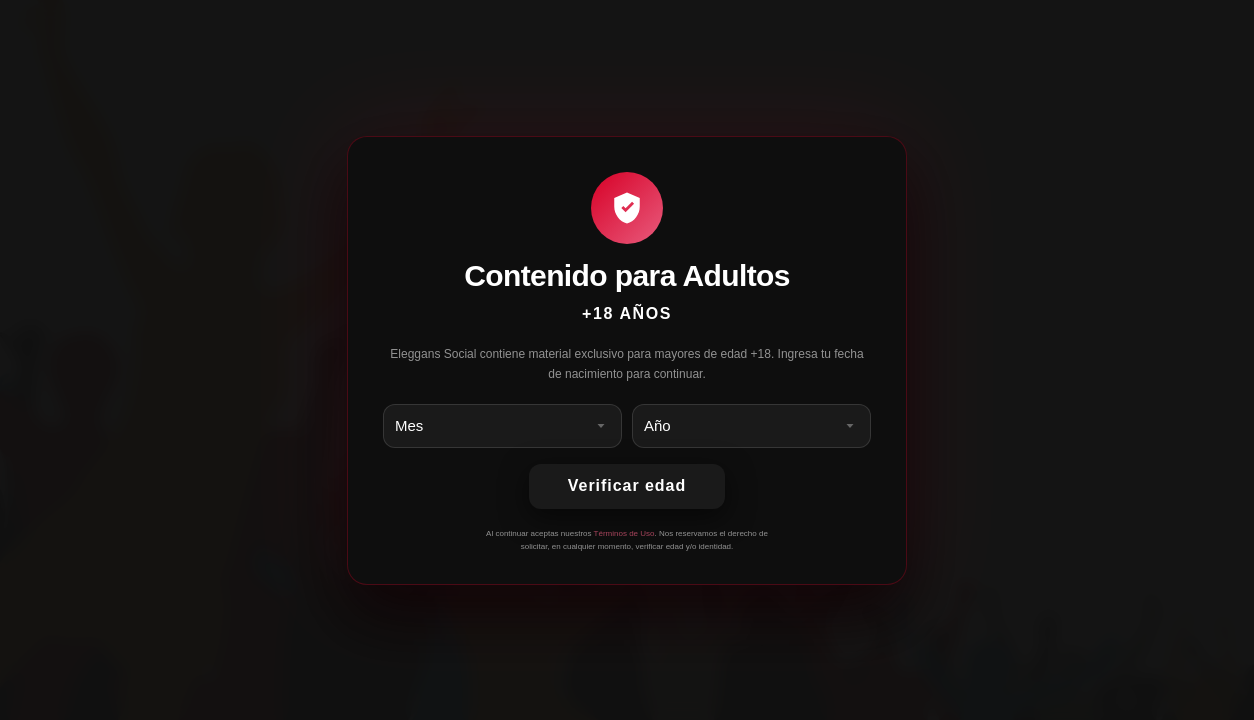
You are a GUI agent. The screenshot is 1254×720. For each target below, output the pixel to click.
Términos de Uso (624, 533)
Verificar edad (627, 485)
